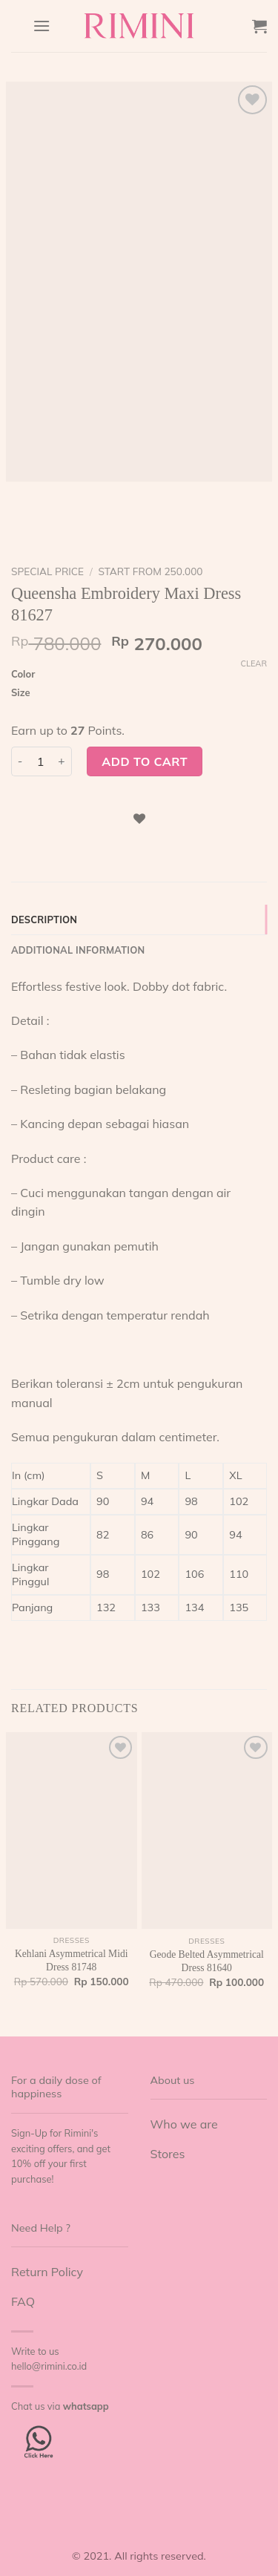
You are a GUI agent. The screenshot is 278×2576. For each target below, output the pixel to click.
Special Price (47, 571)
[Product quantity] (41, 761)
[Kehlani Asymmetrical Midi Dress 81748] (71, 1830)
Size (20, 693)
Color (23, 674)
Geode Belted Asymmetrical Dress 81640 (207, 1961)
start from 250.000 (150, 571)
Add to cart (145, 761)
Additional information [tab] (78, 950)
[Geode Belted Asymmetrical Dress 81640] (207, 1830)
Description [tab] (44, 919)
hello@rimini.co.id (49, 2366)
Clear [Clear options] (253, 663)
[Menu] (41, 25)
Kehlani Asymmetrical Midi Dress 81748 (71, 1960)
